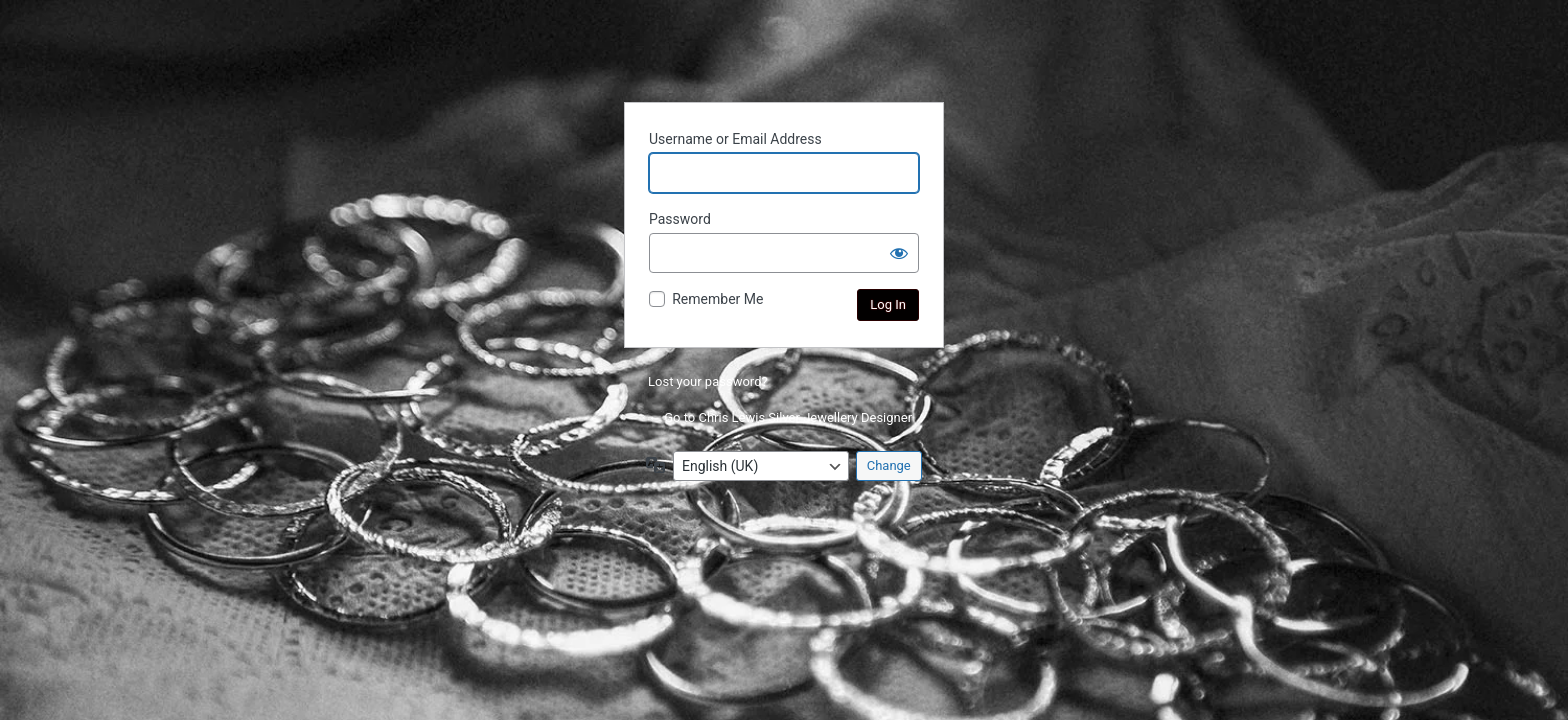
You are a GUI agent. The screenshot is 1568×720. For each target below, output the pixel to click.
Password (680, 219)
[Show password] (899, 253)
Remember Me (717, 299)
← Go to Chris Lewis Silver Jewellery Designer (780, 417)
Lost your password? (708, 381)
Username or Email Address (735, 139)
